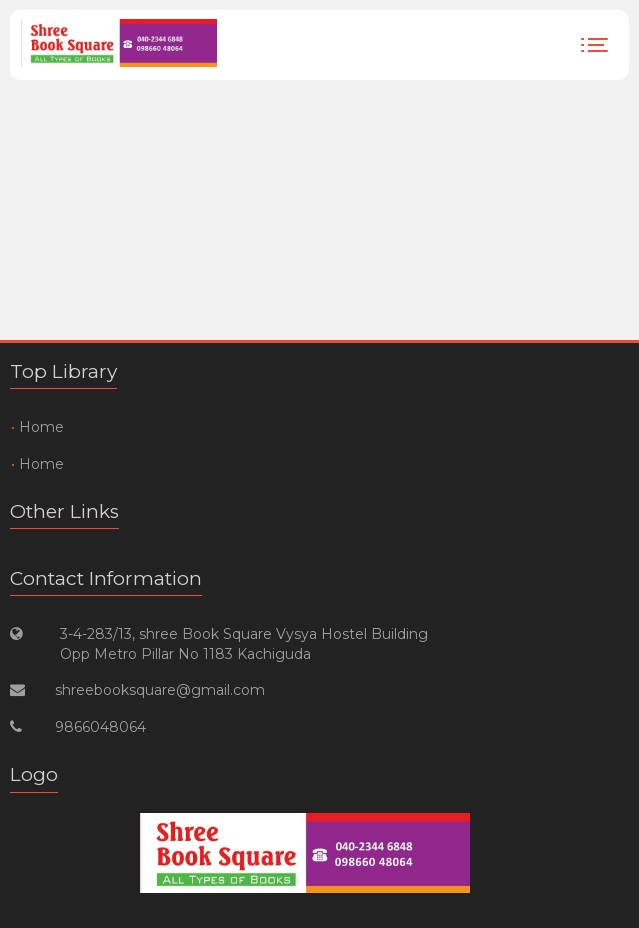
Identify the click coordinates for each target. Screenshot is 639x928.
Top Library (63, 371)
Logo (34, 774)
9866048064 (100, 727)
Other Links (64, 511)
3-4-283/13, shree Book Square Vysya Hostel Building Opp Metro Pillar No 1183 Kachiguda (244, 644)
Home (41, 427)
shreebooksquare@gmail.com (160, 690)
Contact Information (106, 578)
